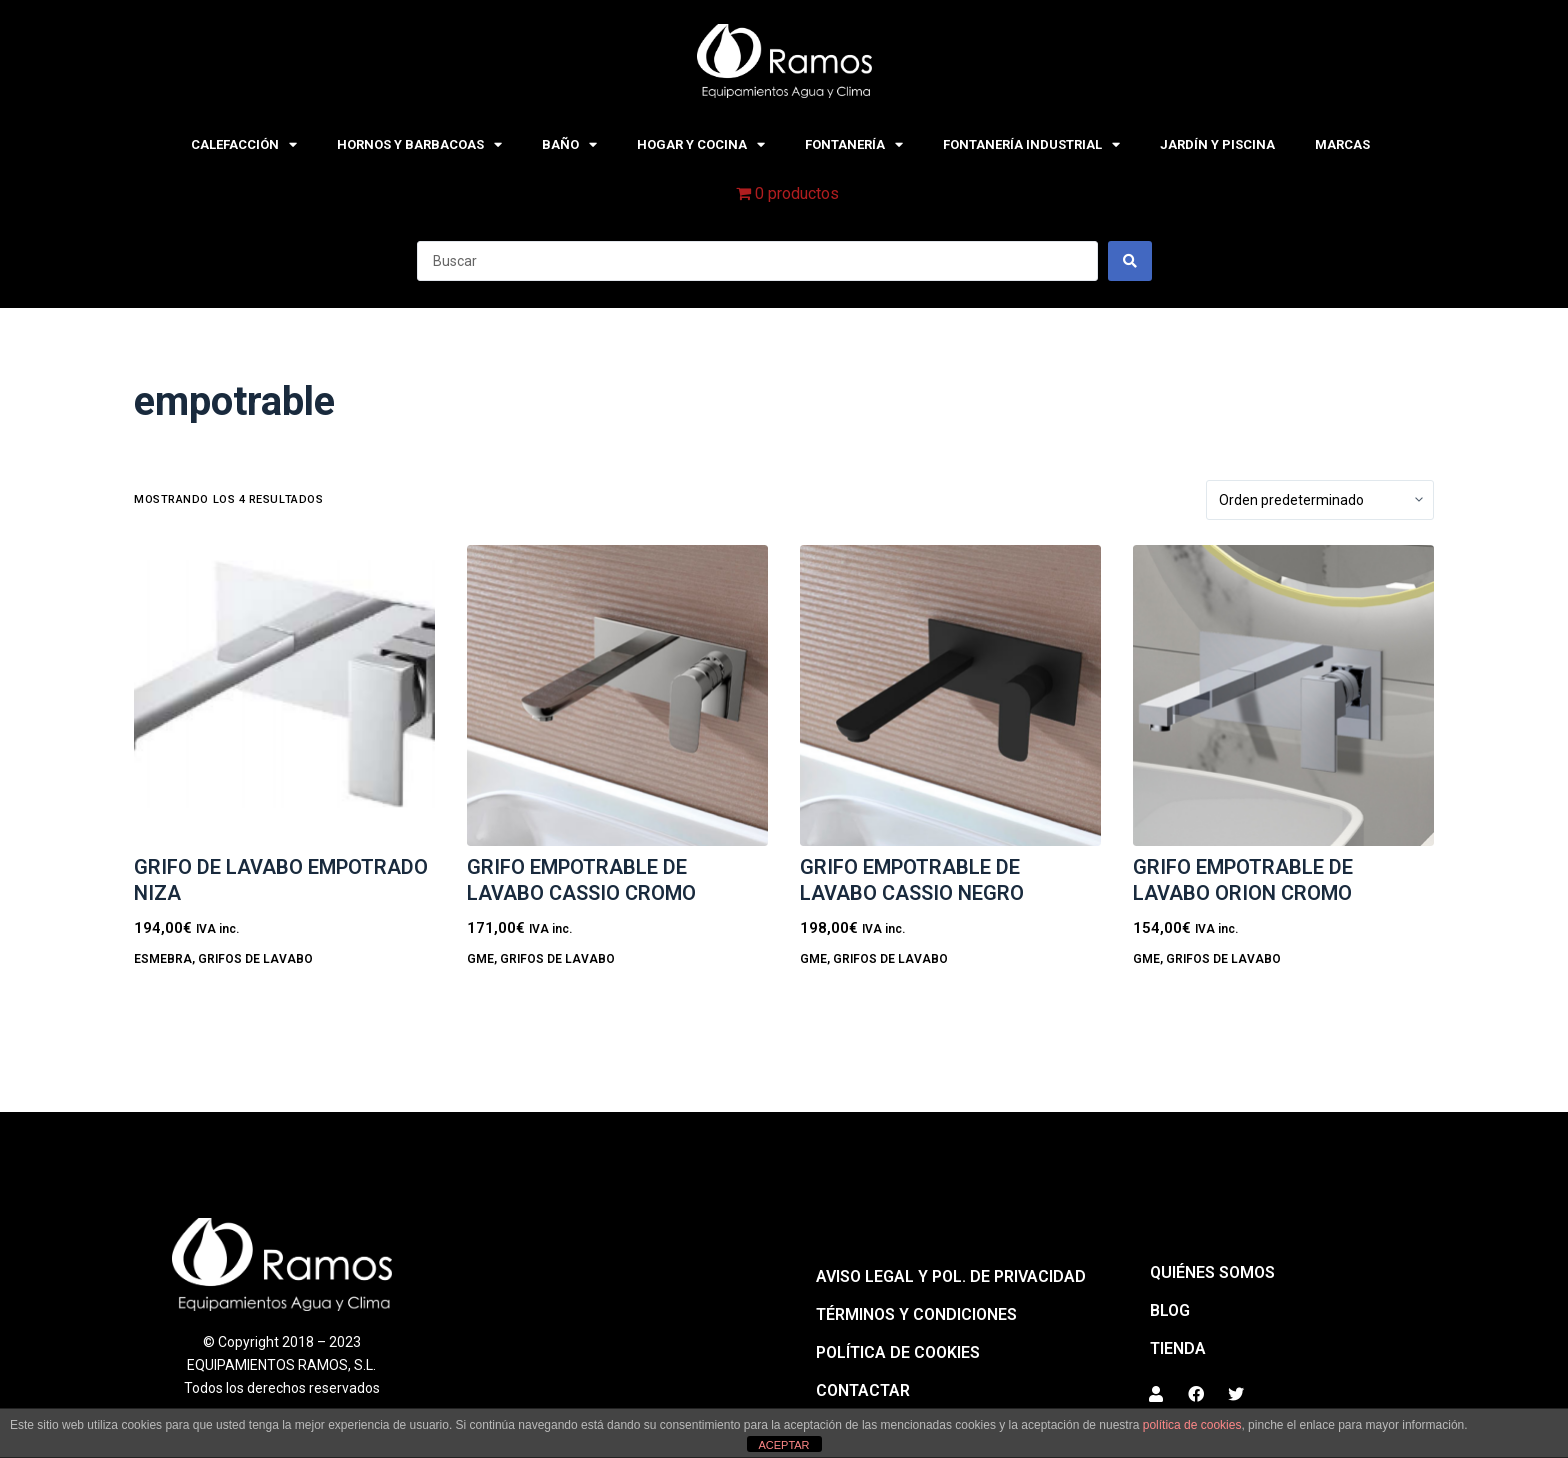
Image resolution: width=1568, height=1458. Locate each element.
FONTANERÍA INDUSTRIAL (1031, 144)
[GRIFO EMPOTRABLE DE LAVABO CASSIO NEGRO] (950, 695)
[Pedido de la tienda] (1320, 500)
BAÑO (569, 144)
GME (480, 959)
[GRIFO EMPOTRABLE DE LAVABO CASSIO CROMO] (617, 695)
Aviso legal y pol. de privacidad (951, 1276)
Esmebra (163, 959)
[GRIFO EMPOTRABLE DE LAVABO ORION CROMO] (1283, 695)
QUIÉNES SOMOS (1212, 1272)
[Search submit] (1130, 261)
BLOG (1170, 1310)
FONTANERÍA (854, 144)
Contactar (863, 1390)
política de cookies (1192, 1425)
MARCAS (1342, 144)
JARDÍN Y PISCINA (1217, 144)
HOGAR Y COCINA (701, 144)
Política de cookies (898, 1352)
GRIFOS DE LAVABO (255, 959)
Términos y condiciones (916, 1314)
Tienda (1178, 1348)
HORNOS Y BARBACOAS (419, 144)
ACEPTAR (783, 1445)
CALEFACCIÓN (244, 144)
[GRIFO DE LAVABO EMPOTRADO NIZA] (284, 695)
